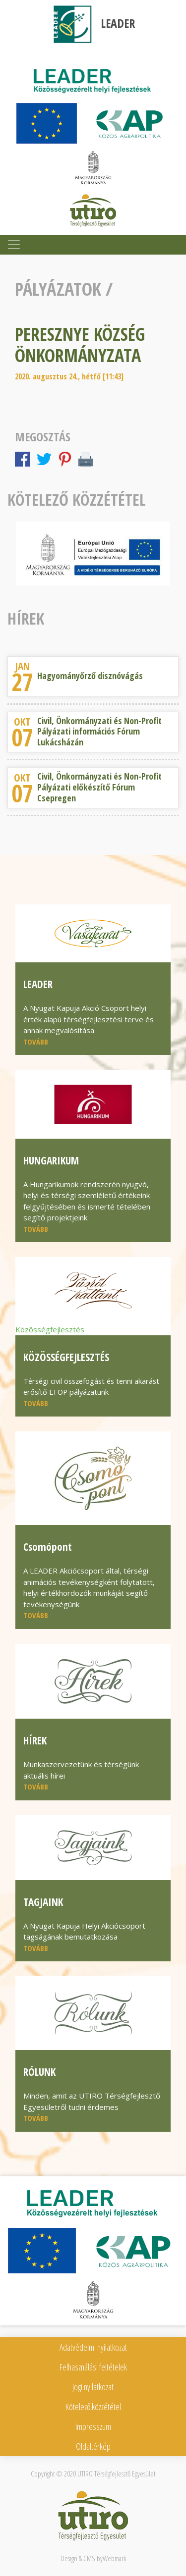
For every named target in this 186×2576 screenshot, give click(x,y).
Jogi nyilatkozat (93, 2387)
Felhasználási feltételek (93, 2367)
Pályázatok (58, 289)
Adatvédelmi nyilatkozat (93, 2347)
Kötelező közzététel (93, 2407)
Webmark (114, 2558)
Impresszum (93, 2426)
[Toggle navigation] (14, 245)
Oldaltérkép (93, 2446)
